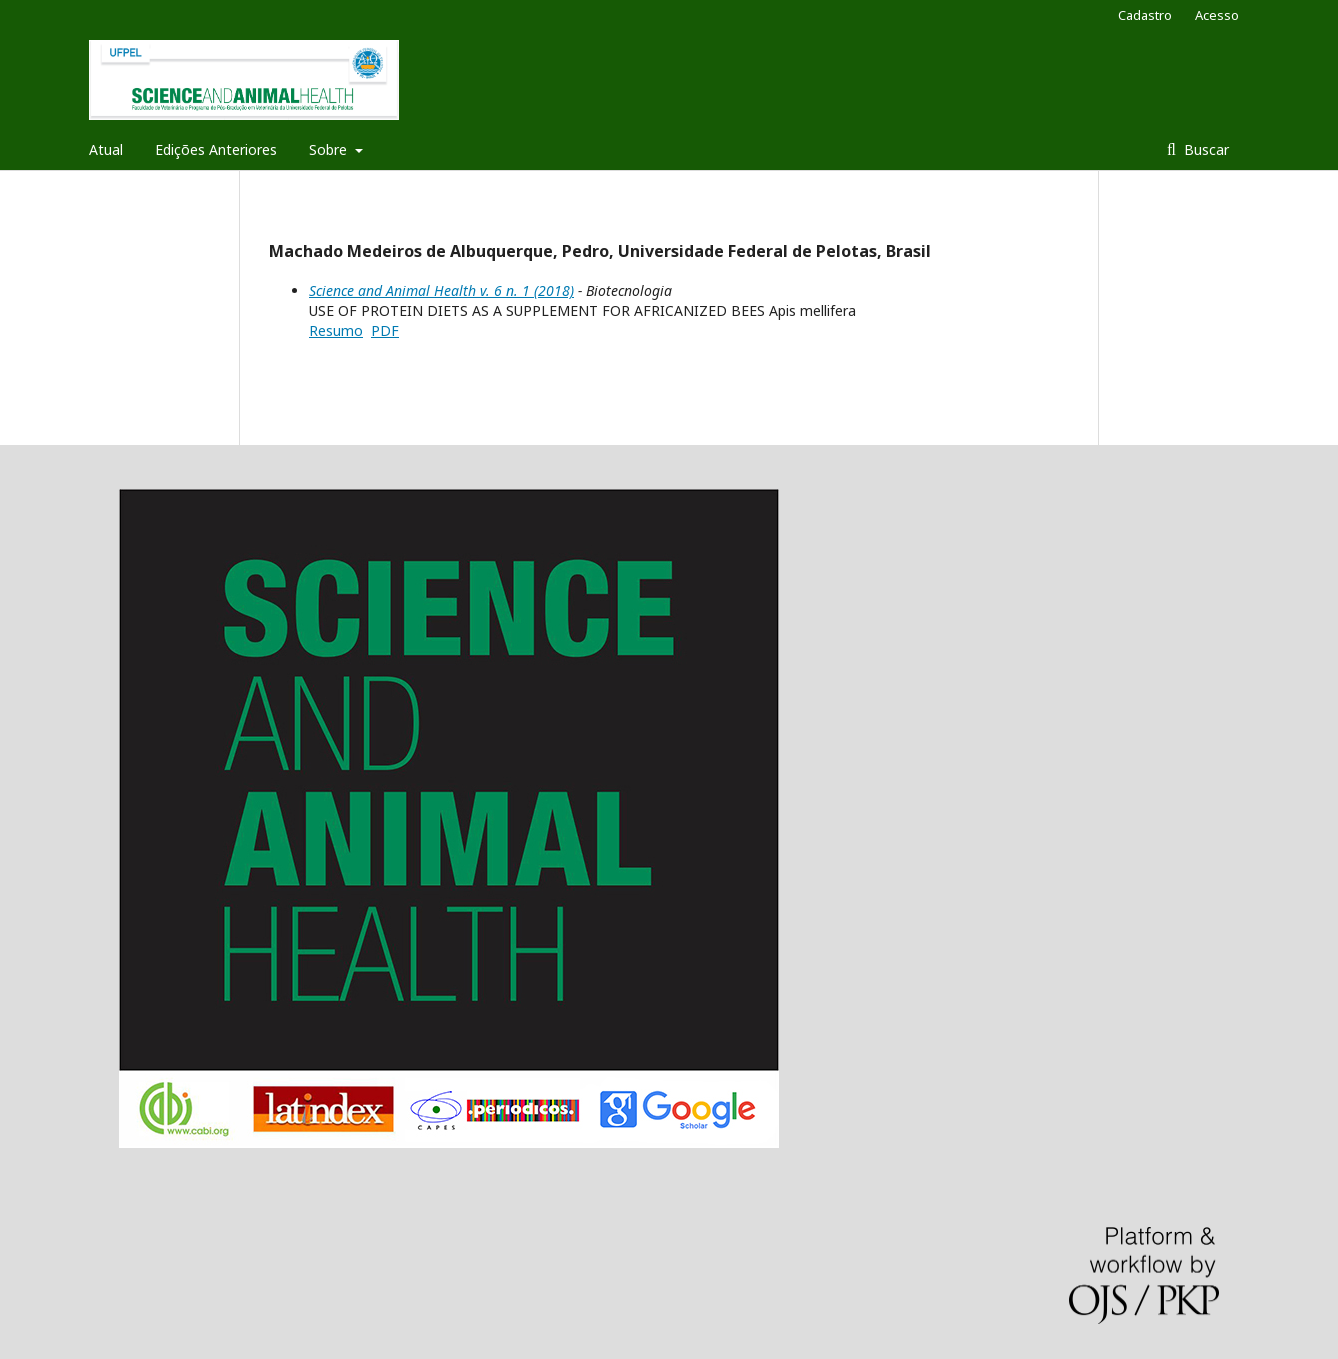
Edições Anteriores (216, 149)
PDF (385, 330)
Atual (106, 149)
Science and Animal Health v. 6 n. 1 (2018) (441, 290)
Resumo (336, 330)
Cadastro (1145, 15)
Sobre (330, 149)
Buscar (1204, 149)
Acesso (1217, 15)
